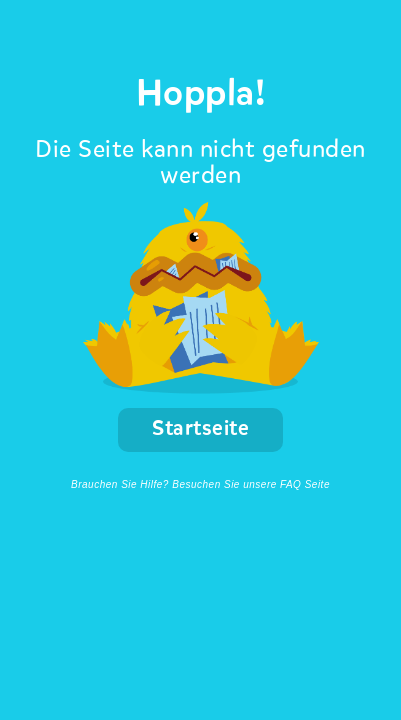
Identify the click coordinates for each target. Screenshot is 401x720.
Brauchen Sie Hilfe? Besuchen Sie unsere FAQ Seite (200, 484)
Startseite (200, 429)
